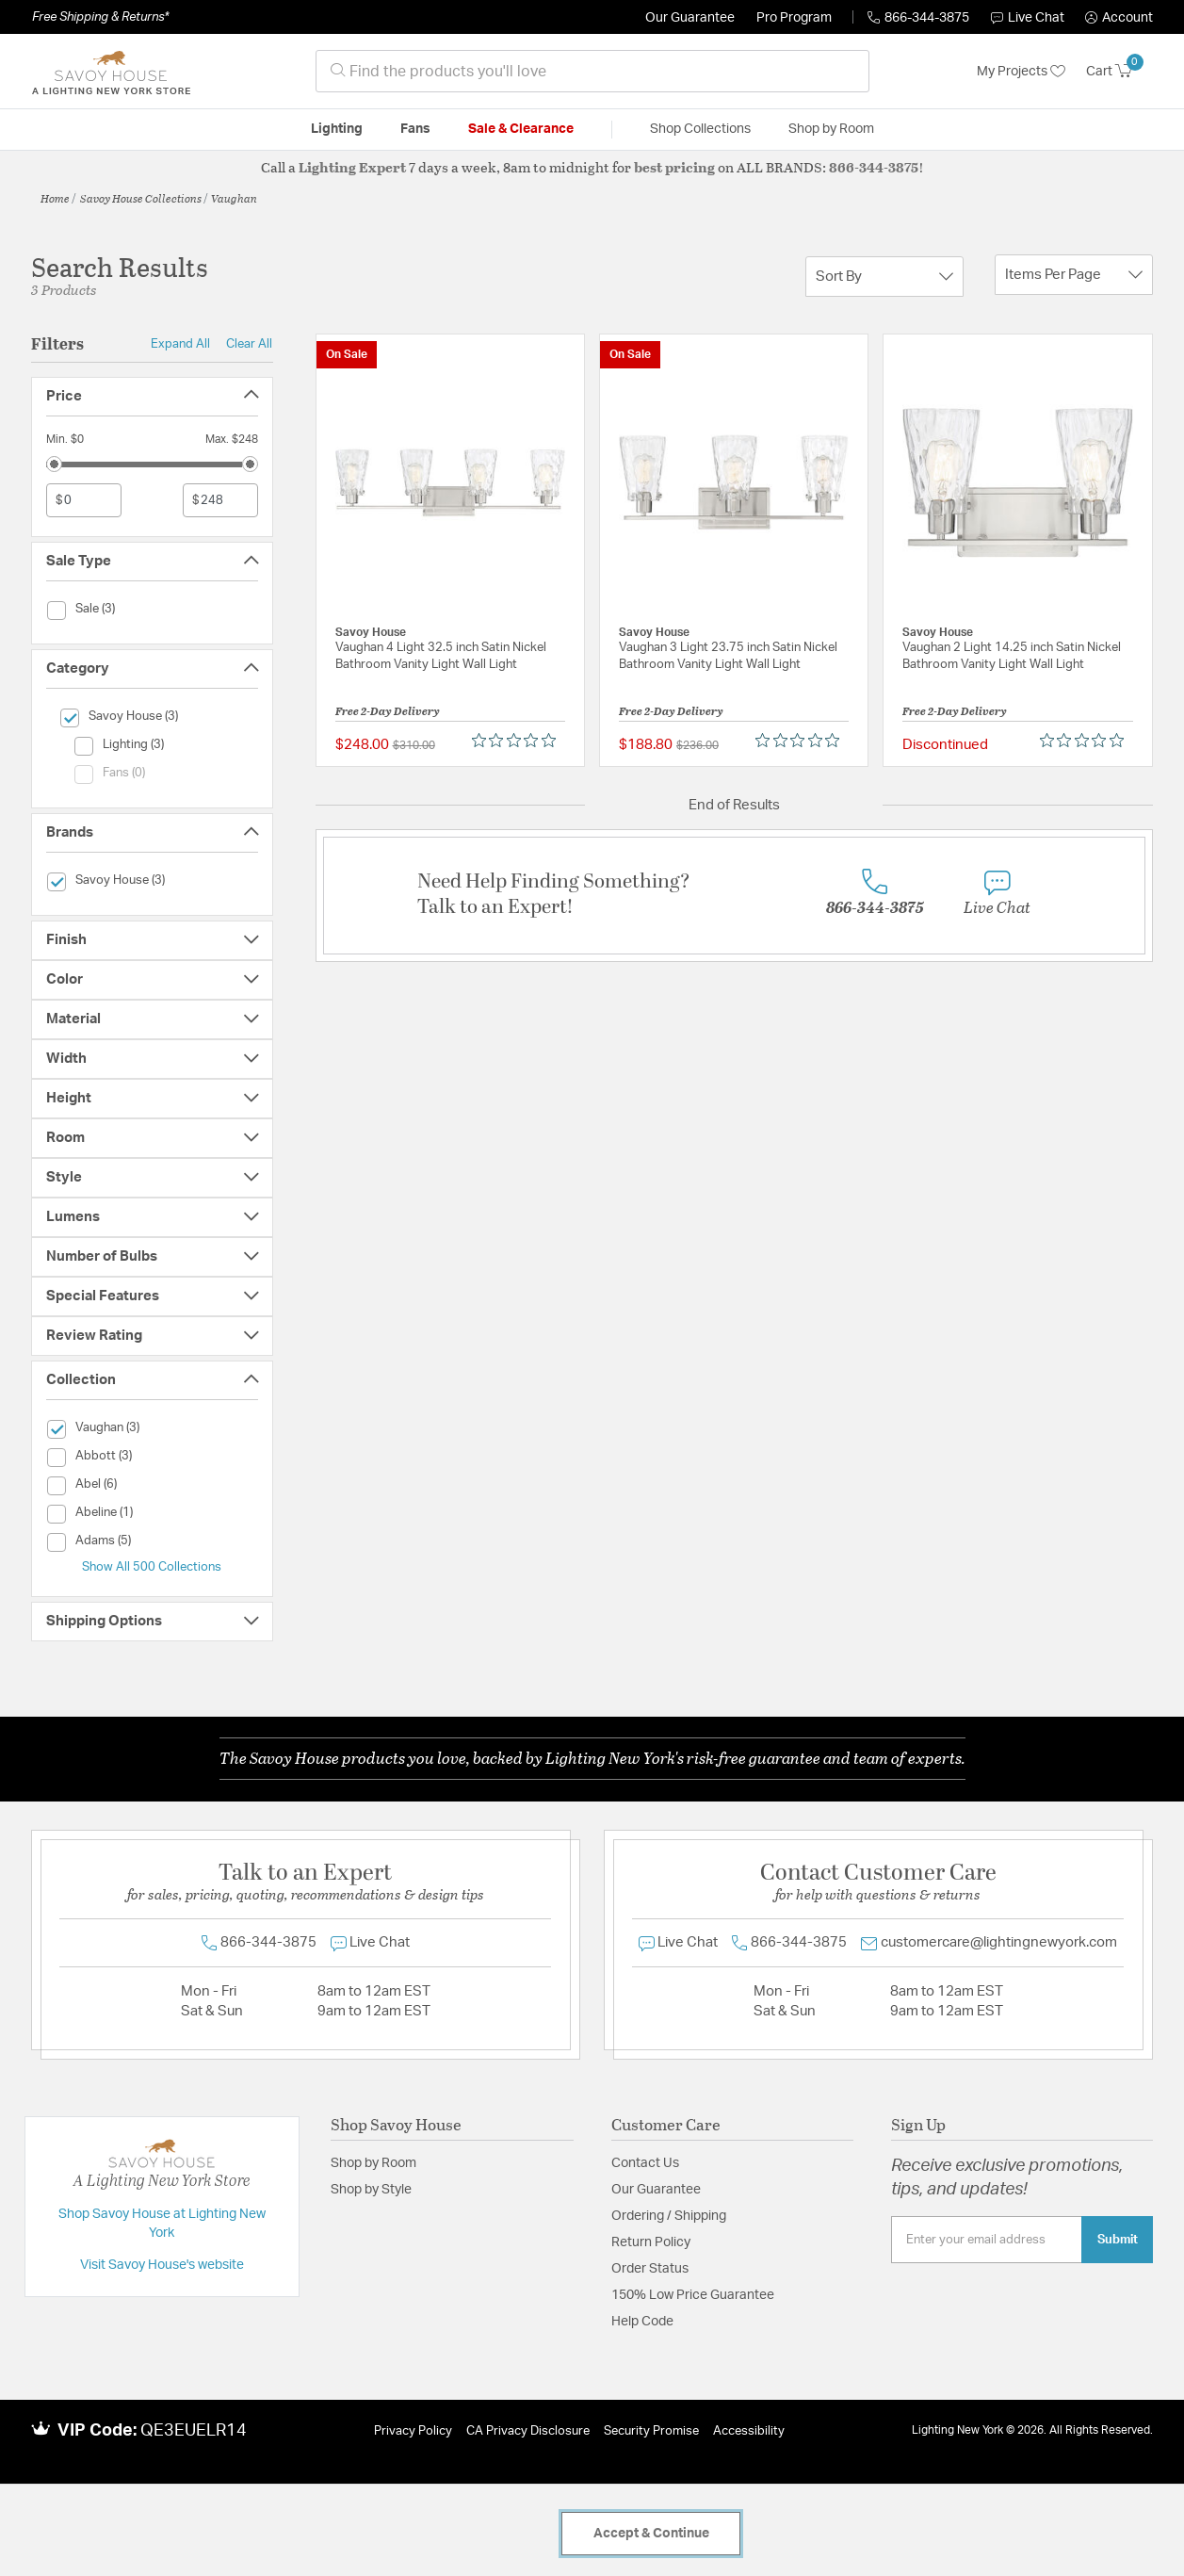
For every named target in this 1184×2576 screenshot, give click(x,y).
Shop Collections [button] (700, 129)
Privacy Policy (413, 2431)
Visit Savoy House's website (162, 2265)
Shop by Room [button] (831, 129)
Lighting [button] (337, 129)
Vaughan (234, 197)
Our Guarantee (690, 17)
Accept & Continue (651, 2533)
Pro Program (794, 17)
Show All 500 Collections (151, 1566)
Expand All (180, 344)
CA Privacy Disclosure (528, 2431)
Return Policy (650, 2242)
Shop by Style (371, 2189)
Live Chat (1027, 17)
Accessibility (749, 2431)
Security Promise (651, 2431)
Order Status (650, 2268)
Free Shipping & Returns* (100, 17)
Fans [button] (415, 129)
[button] (1119, 17)
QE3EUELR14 (193, 2430)
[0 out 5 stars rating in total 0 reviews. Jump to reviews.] (518, 740)
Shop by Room (373, 2163)
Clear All (249, 344)
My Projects (1021, 71)
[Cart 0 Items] (1119, 71)
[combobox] (592, 71)
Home (55, 197)
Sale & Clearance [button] (521, 129)
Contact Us (645, 2163)
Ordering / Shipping (668, 2216)
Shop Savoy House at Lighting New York (162, 2224)
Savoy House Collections (141, 197)
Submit (1117, 2239)
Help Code (642, 2321)
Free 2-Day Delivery (387, 710)
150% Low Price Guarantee (692, 2295)
